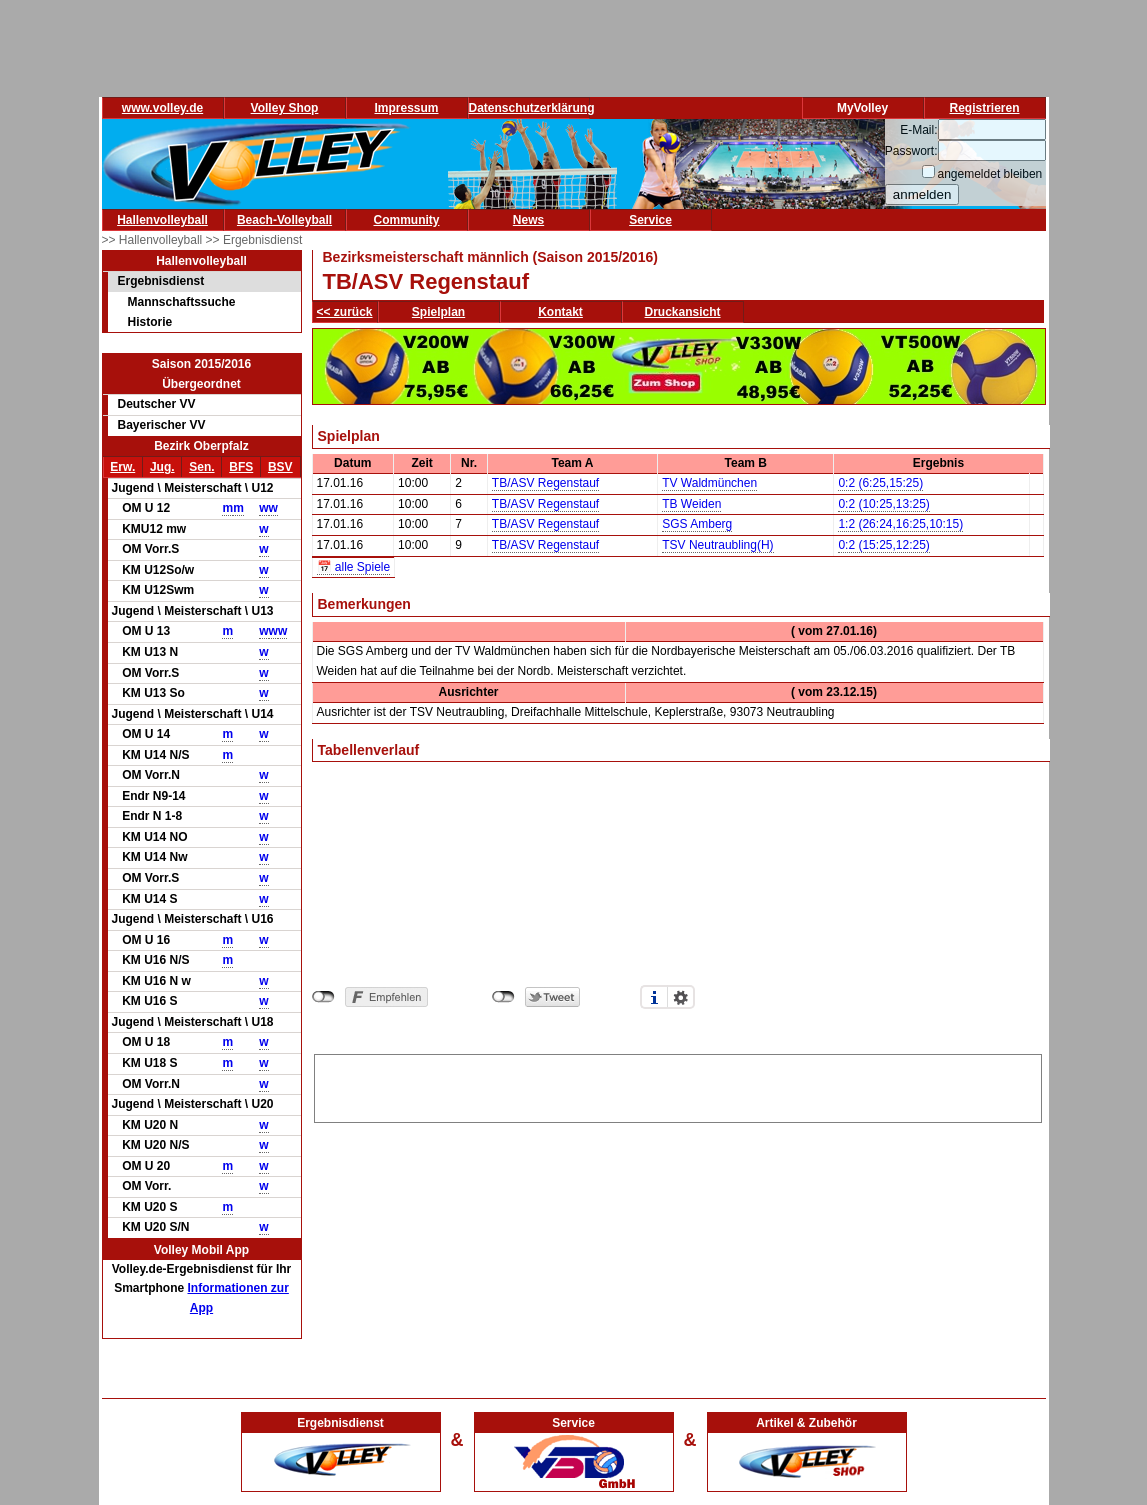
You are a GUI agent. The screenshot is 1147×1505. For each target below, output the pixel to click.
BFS (241, 467)
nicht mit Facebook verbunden (323, 997)
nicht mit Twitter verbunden (503, 997)
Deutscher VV (157, 404)
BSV (280, 467)
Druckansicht (683, 312)
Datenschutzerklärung (532, 108)
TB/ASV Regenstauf (545, 483)
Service (650, 220)
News (528, 220)
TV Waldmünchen (709, 483)
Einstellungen (681, 997)
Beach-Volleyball (284, 220)
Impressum (406, 108)
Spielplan (438, 312)
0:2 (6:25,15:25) (880, 483)
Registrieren (984, 108)
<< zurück (345, 312)
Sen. (201, 467)
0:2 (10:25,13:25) (883, 504)
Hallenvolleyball (162, 220)
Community (407, 220)
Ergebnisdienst (161, 281)
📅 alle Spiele (354, 567)
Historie (150, 322)
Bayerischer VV (162, 425)
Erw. (122, 467)
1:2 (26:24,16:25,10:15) (900, 524)
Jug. (162, 467)
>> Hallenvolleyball (154, 240)
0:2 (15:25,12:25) (883, 545)
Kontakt (560, 312)
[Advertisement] (678, 1085)
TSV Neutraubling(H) (717, 545)
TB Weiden (691, 504)
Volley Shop (285, 108)
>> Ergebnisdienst (254, 240)
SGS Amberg (697, 524)
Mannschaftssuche (182, 302)
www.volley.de (162, 108)
